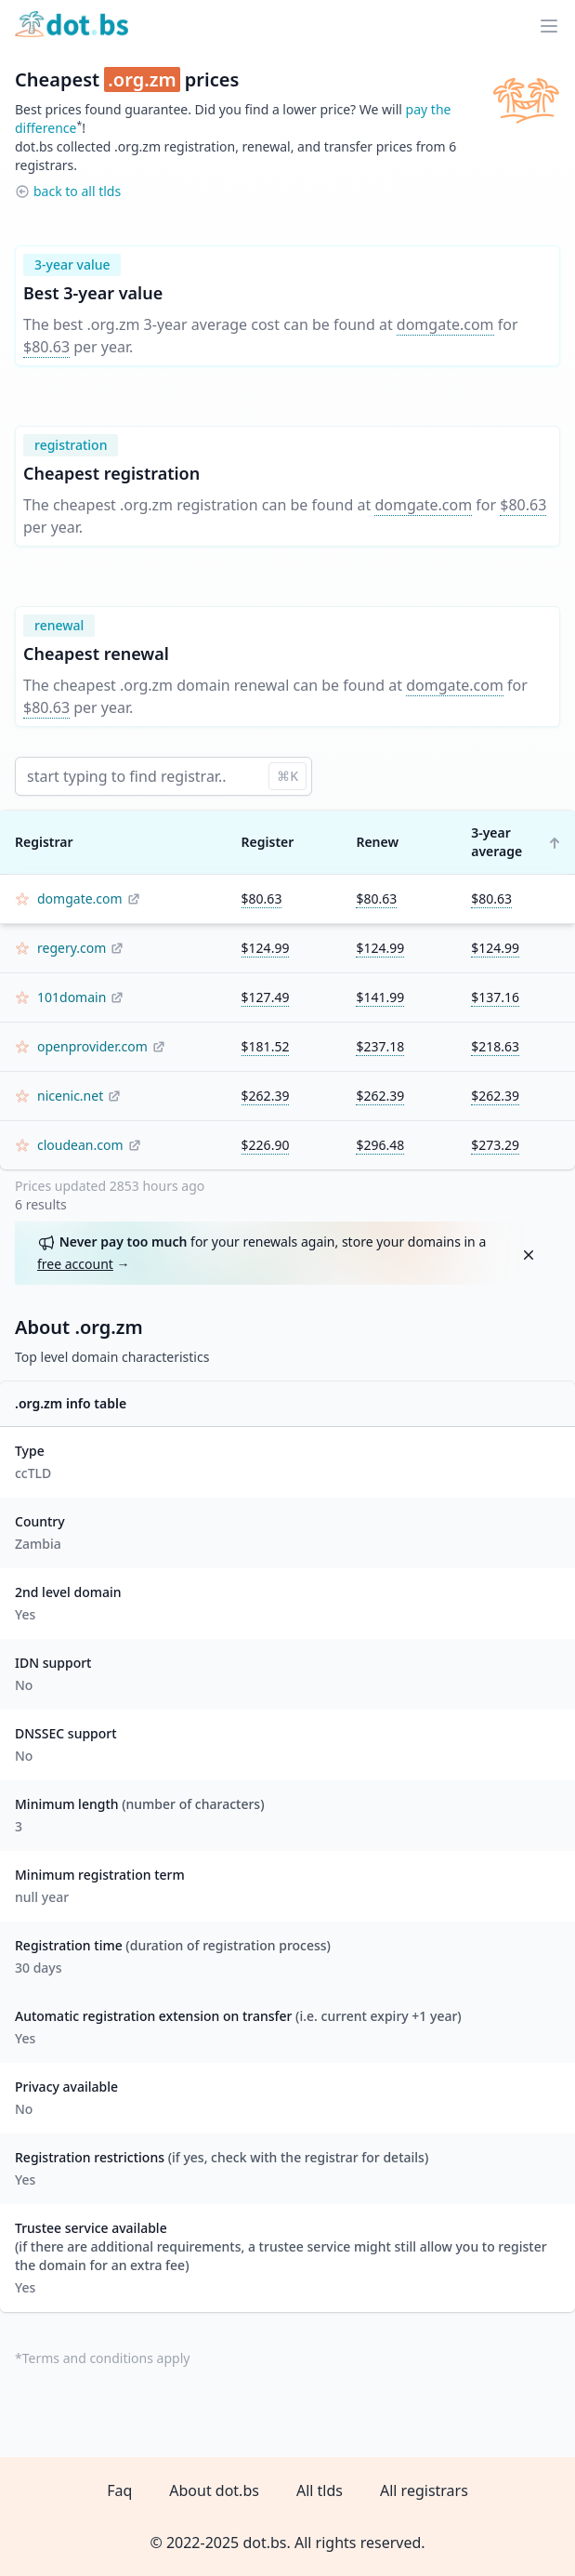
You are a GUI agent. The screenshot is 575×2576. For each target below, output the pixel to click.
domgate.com (445, 324)
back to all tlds (77, 191)
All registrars (424, 2490)
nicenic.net (70, 1095)
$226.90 (266, 1145)
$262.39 (266, 1095)
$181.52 (266, 1046)
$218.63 (495, 1046)
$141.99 (380, 997)
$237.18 (380, 1046)
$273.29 (495, 1145)
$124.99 (266, 948)
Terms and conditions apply (106, 2358)
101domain (71, 997)
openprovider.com (92, 1046)
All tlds (319, 2490)
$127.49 (266, 997)
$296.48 (380, 1145)
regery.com (71, 948)
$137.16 (495, 997)
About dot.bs (214, 2490)
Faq (119, 2490)
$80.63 (46, 347)
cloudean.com (80, 1145)
